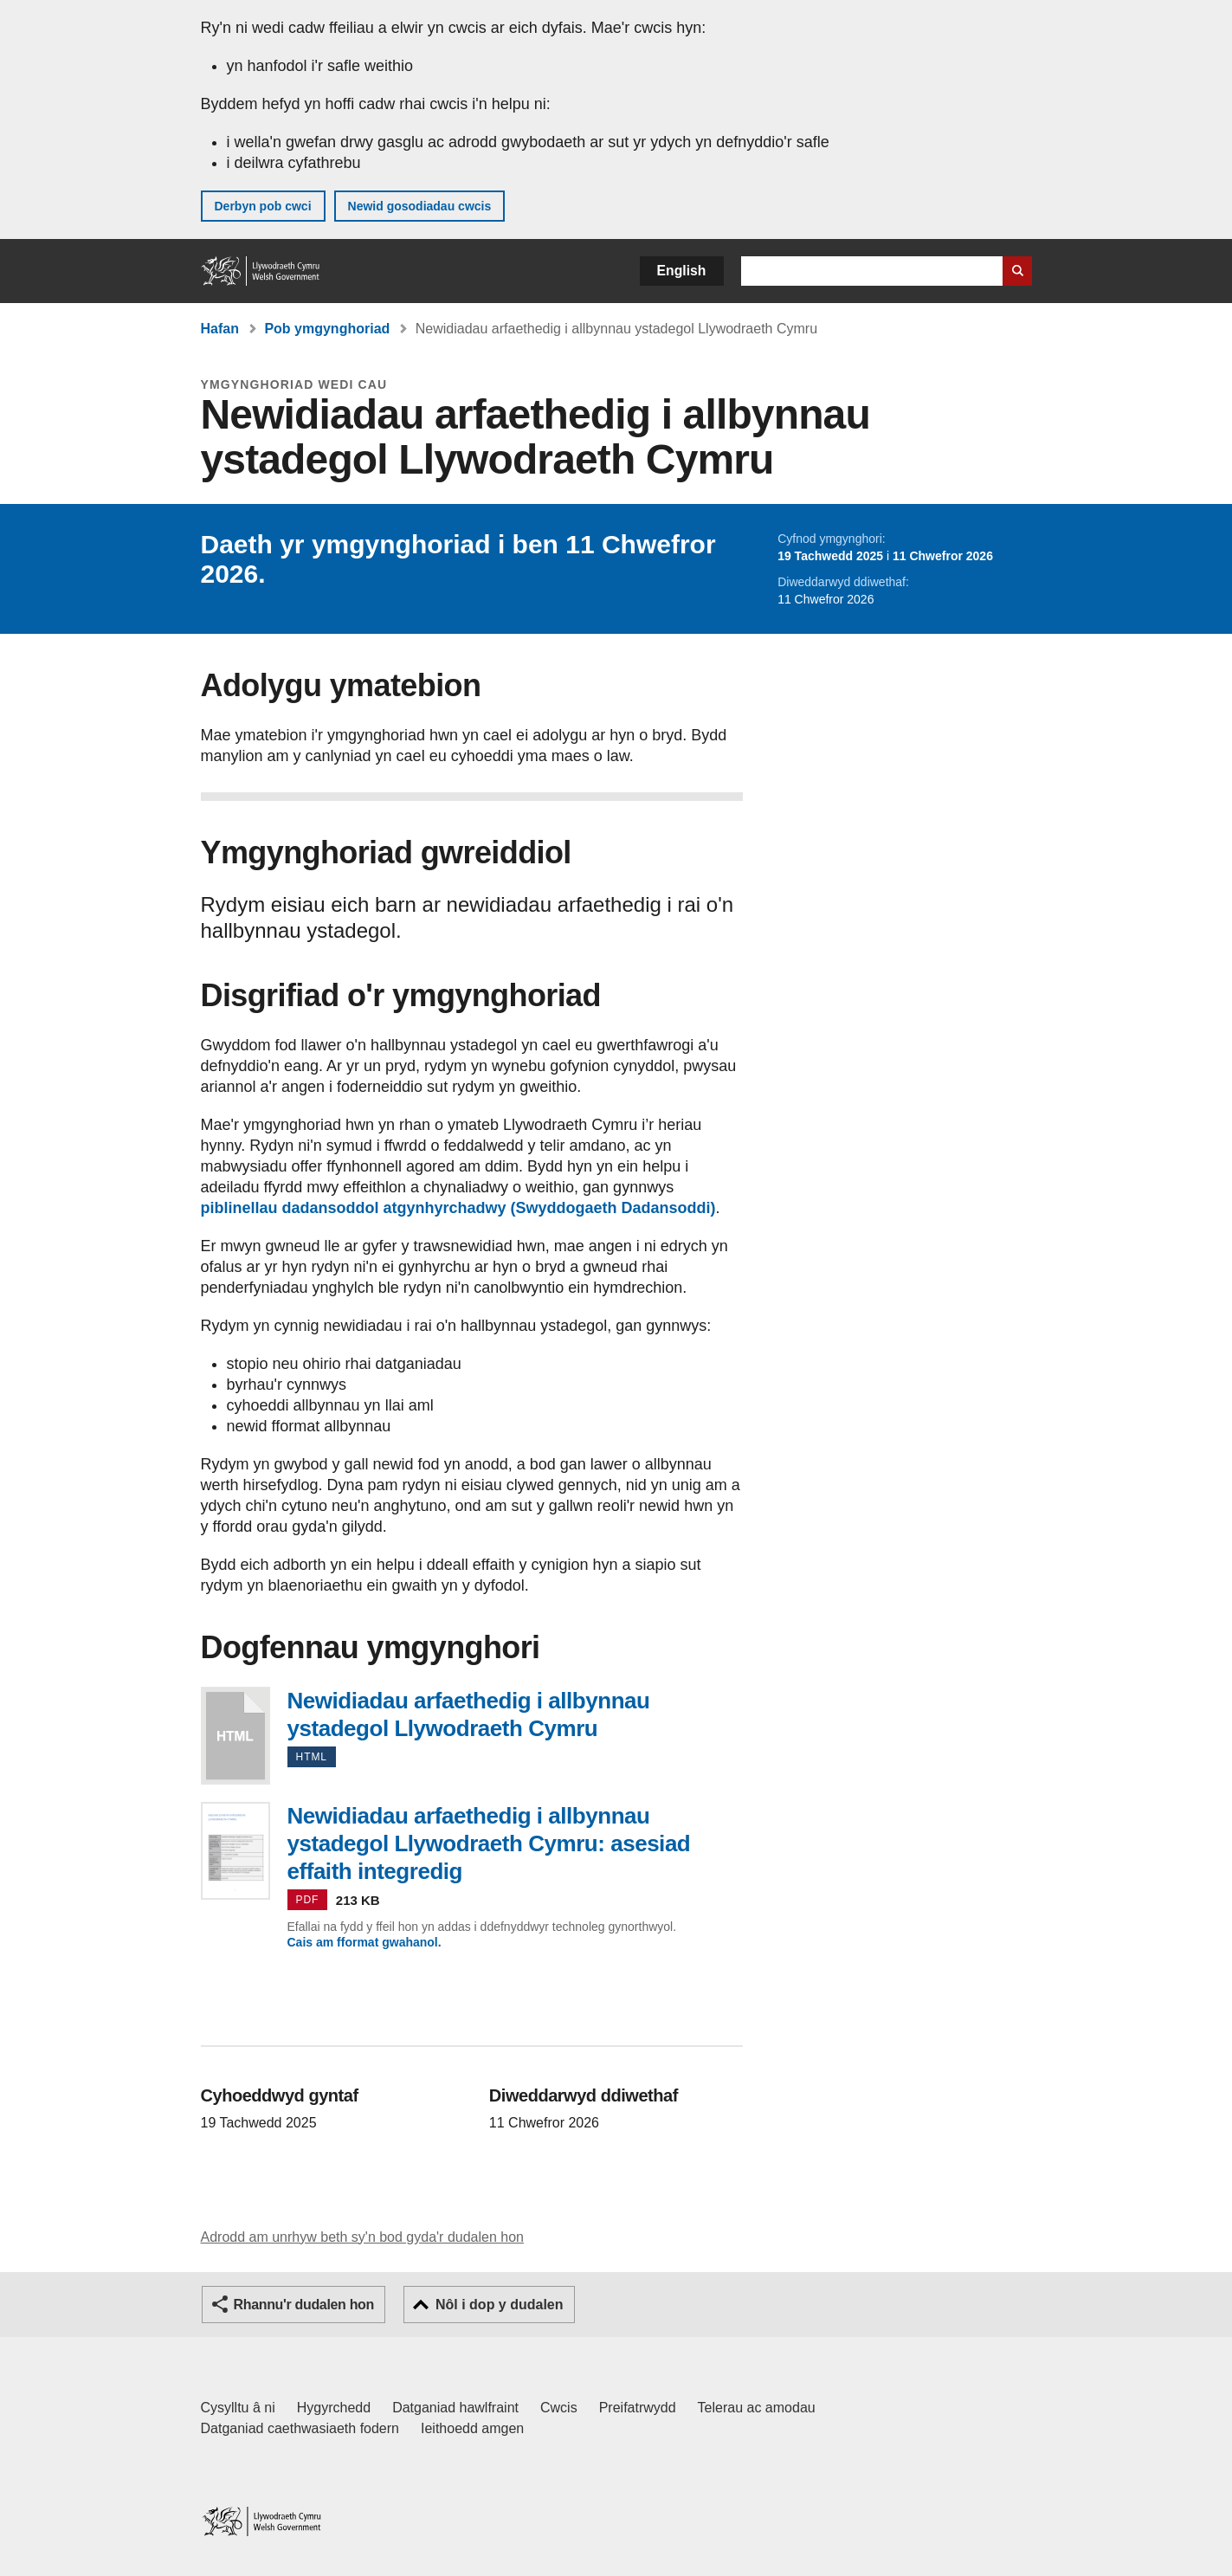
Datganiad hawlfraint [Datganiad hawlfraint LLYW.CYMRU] (455, 2407)
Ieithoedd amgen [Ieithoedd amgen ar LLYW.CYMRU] (472, 2428)
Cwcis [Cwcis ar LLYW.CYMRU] (558, 2407)
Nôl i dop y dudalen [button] (499, 2304)
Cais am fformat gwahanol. (364, 1942)
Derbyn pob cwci (263, 206)
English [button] (681, 270)
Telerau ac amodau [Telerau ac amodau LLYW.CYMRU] (757, 2407)
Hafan (220, 328)
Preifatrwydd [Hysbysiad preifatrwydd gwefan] (637, 2407)
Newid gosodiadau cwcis (420, 206)
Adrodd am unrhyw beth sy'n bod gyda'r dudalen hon (362, 2237)
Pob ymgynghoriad (327, 328)
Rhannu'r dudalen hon (304, 2304)
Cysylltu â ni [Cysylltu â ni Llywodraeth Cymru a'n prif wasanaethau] (238, 2407)
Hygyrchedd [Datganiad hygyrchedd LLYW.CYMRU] (334, 2407)
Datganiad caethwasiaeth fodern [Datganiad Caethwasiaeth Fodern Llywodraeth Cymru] (300, 2428)
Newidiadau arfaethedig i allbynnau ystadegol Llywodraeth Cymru (235, 1736)
